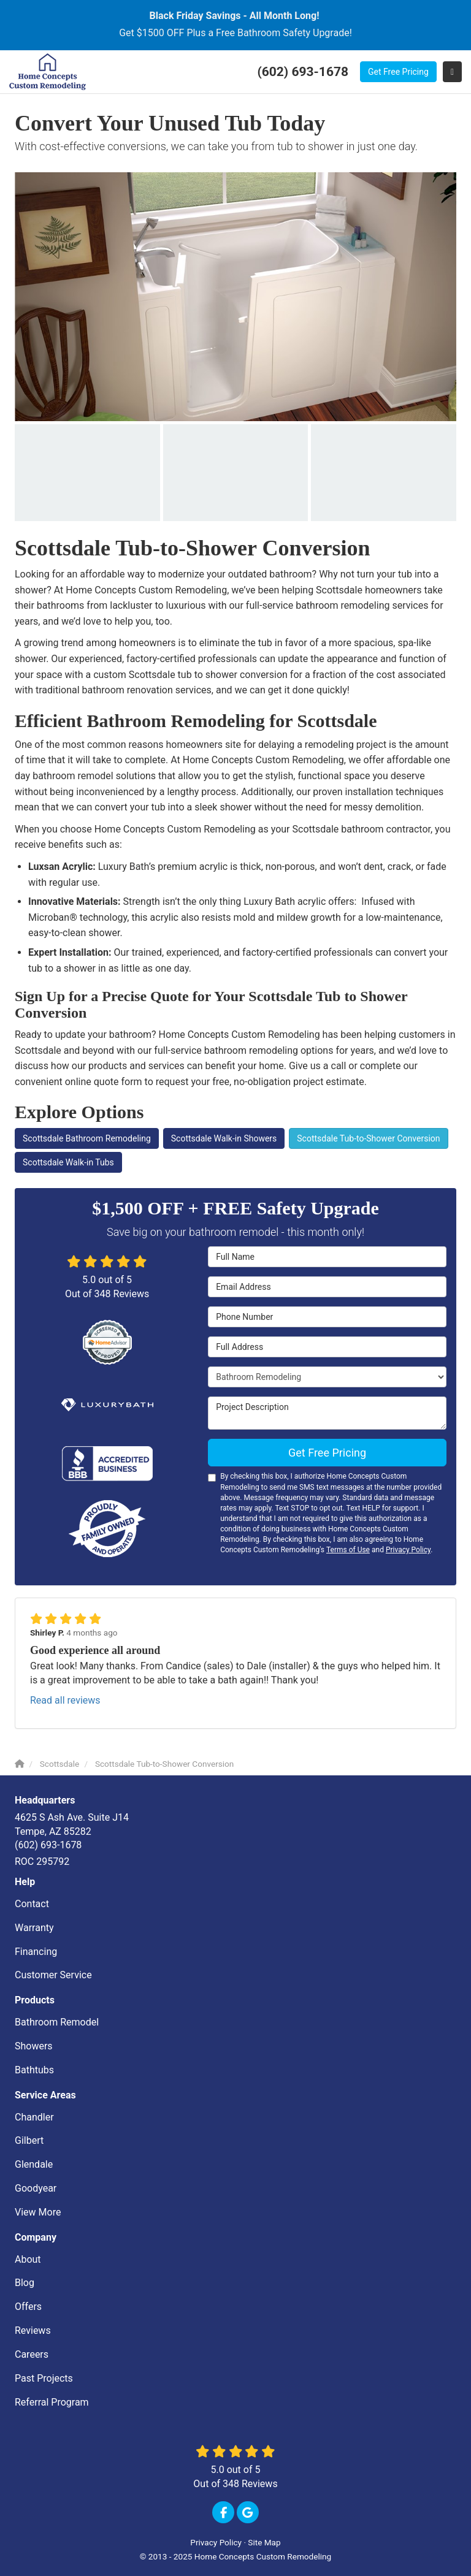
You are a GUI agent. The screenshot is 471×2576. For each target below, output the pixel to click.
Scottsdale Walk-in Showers (224, 1138)
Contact (32, 1904)
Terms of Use (348, 1549)
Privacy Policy (408, 1549)
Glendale (34, 2164)
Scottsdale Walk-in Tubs (68, 1162)
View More (38, 2212)
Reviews (33, 2330)
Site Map (264, 2542)
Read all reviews (65, 1700)
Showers (34, 2046)
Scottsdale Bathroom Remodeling (87, 1138)
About (28, 2259)
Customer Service (53, 1975)
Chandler (34, 2117)
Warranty (34, 1928)
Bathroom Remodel (57, 2022)
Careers (31, 2354)
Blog (24, 2282)
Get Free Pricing (398, 72)
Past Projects (44, 2378)
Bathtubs (34, 2070)
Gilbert (29, 2140)
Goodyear (35, 2188)
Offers (28, 2306)
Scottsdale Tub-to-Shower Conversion (368, 1138)
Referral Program (52, 2402)
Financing (36, 1951)
